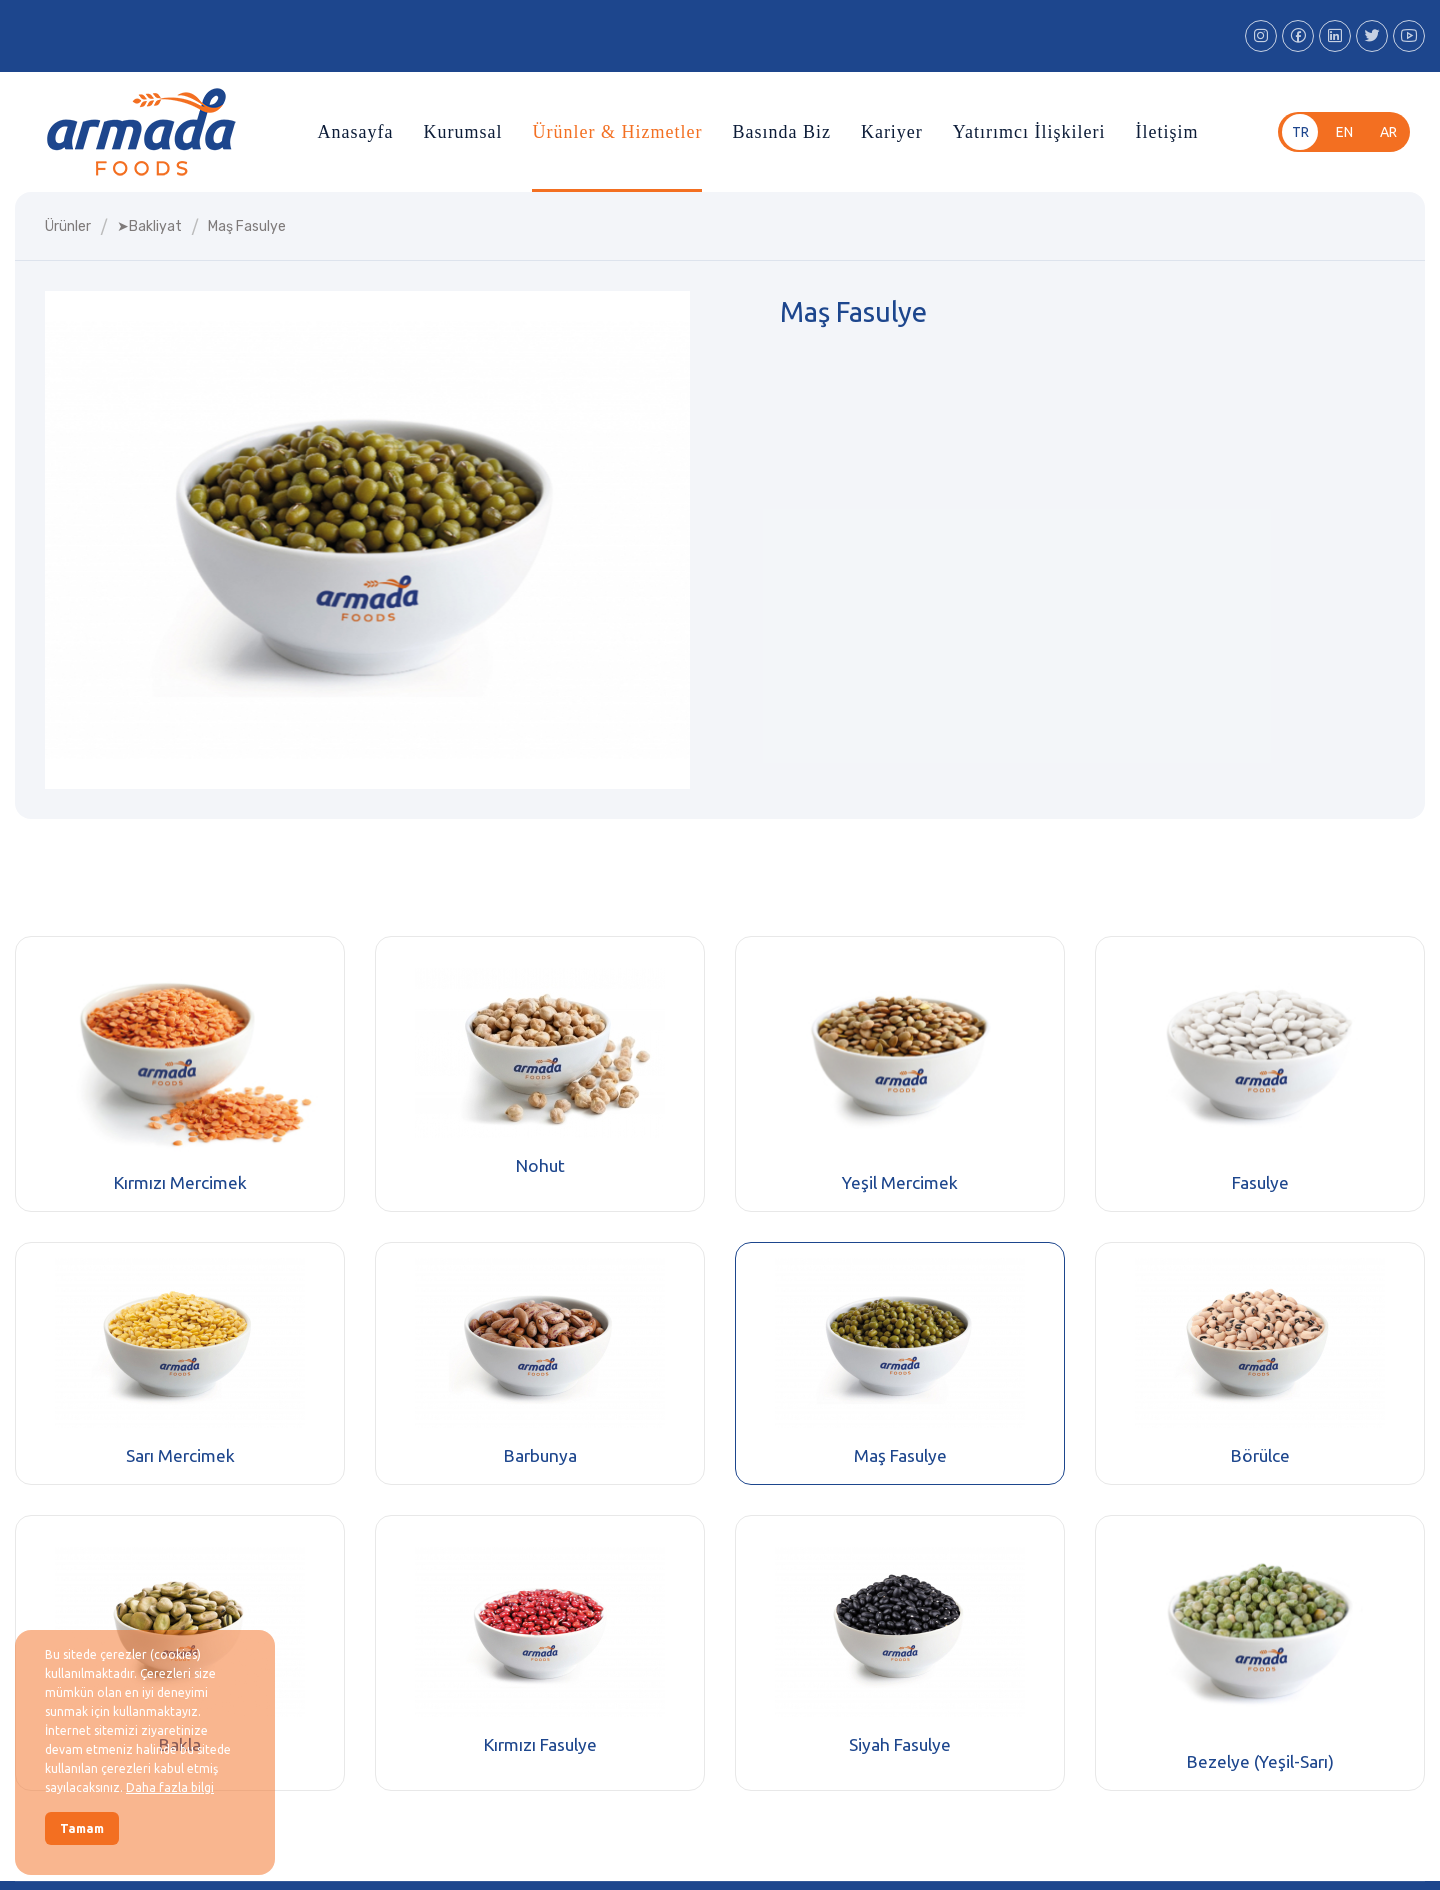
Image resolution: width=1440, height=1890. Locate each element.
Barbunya (540, 1455)
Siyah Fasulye (900, 1745)
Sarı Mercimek (180, 1455)
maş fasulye (247, 226)
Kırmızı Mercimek (180, 1182)
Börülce (1260, 1455)
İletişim (1167, 132)
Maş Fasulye (900, 1455)
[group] (367, 540)
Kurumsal (462, 132)
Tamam (82, 1828)
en (1344, 132)
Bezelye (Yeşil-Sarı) (1260, 1761)
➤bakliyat (149, 226)
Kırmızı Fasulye (540, 1745)
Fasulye (1260, 1182)
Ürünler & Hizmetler (617, 132)
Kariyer (892, 132)
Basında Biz (781, 132)
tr (1300, 132)
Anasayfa (355, 132)
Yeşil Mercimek (900, 1182)
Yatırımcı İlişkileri (1029, 132)
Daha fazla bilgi (170, 1787)
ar (1388, 132)
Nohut (540, 1165)
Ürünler (68, 226)
